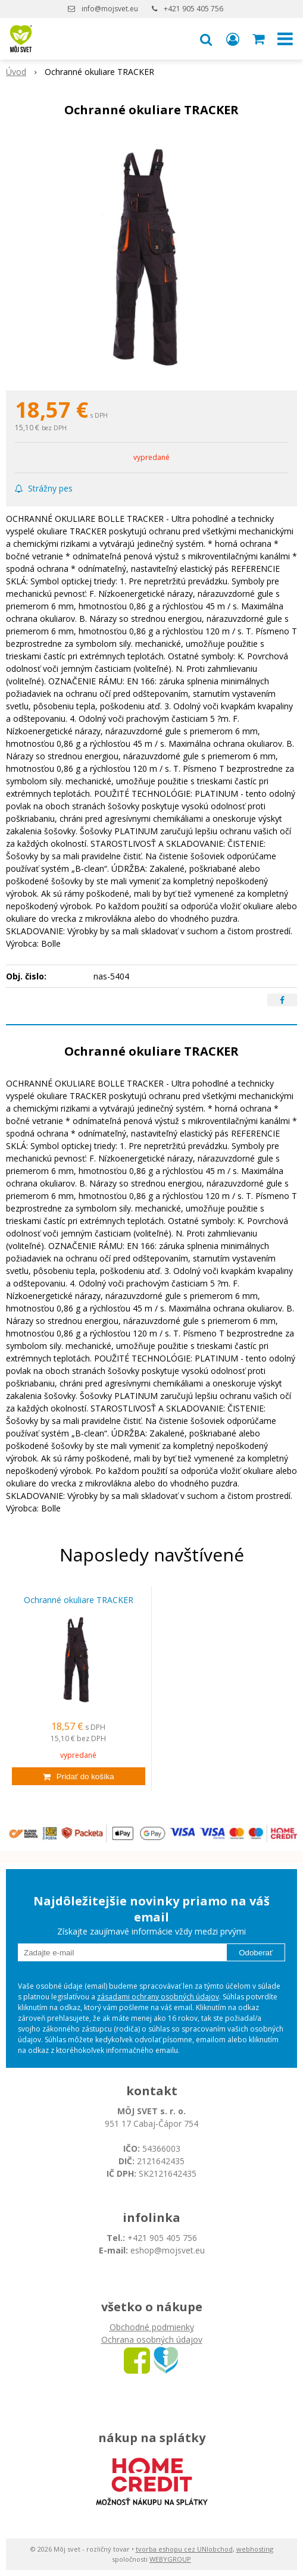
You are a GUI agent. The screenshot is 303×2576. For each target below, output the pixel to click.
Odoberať (256, 1952)
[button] (206, 39)
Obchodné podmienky (152, 2327)
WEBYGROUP (170, 2559)
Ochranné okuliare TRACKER (78, 1600)
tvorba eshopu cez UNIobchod (184, 2548)
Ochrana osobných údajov (151, 2339)
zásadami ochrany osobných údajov (158, 1997)
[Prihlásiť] (232, 39)
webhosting (254, 2548)
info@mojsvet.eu (110, 9)
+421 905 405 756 (193, 9)
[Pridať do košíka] (78, 1776)
